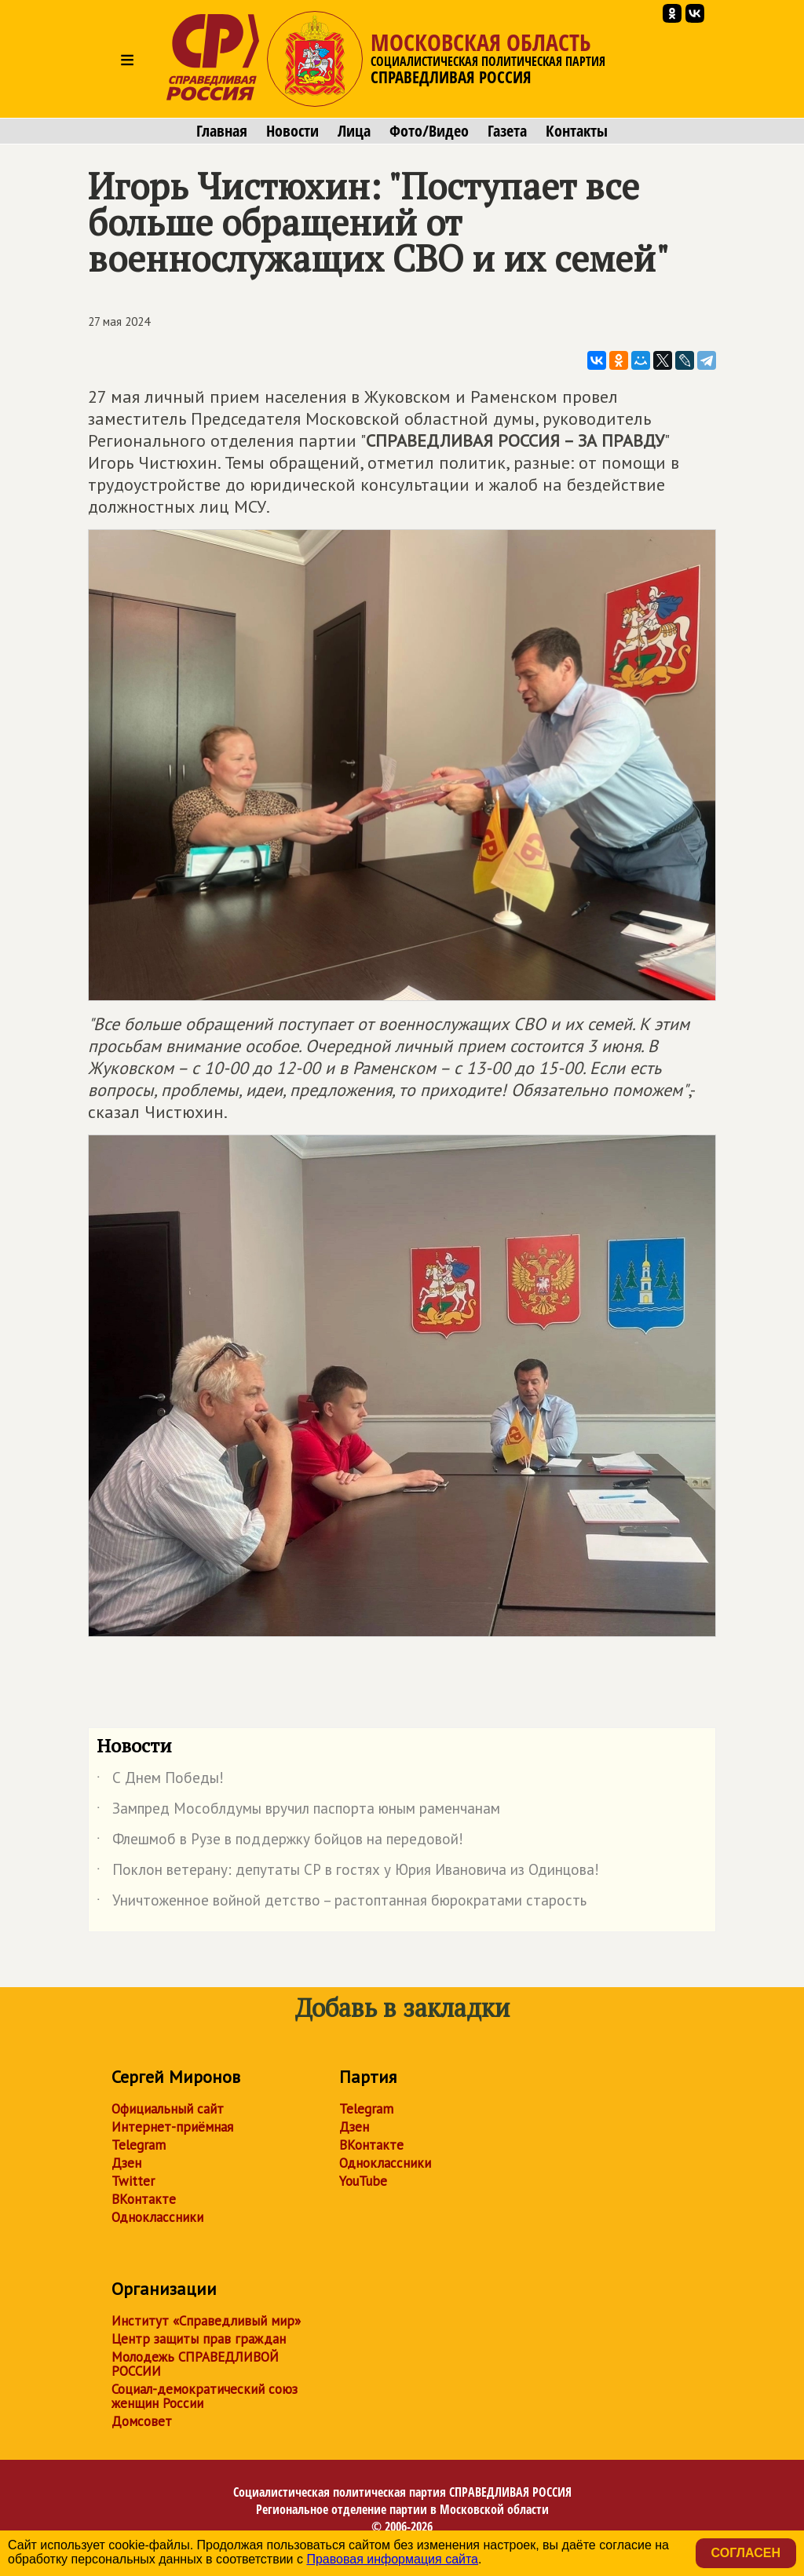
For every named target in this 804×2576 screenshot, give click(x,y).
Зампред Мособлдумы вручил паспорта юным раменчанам (298, 1811)
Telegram (138, 2145)
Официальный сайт (167, 2109)
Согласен (745, 2553)
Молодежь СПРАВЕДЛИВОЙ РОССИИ (195, 2364)
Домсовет (141, 2421)
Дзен (126, 2163)
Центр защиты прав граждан (198, 2339)
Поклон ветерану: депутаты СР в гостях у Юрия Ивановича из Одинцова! (348, 1872)
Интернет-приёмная (172, 2127)
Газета (507, 131)
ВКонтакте (143, 2199)
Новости (292, 131)
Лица (354, 131)
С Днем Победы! (160, 1780)
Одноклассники (157, 2217)
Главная (221, 131)
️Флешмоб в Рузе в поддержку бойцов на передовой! (280, 1842)
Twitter (133, 2181)
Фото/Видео (429, 131)
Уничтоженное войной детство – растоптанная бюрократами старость (342, 1903)
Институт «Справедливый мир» (206, 2321)
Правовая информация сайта (392, 2559)
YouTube (363, 2181)
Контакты (577, 131)
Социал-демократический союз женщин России (204, 2396)
